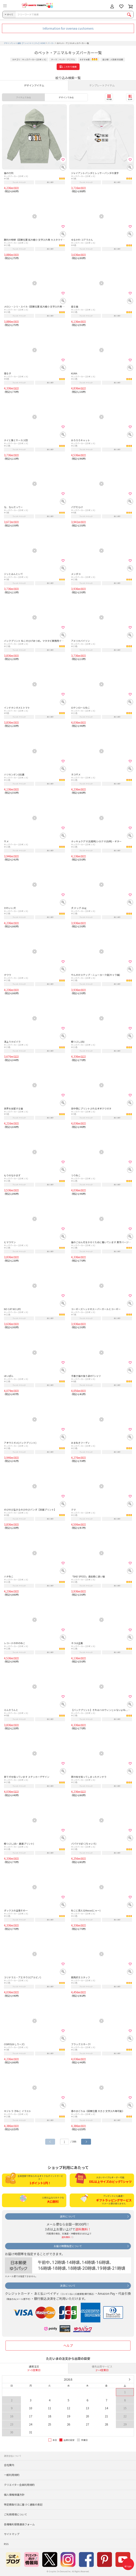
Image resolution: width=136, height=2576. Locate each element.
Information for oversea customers (68, 28)
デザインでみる (66, 97)
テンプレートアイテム (102, 85)
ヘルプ (68, 2345)
